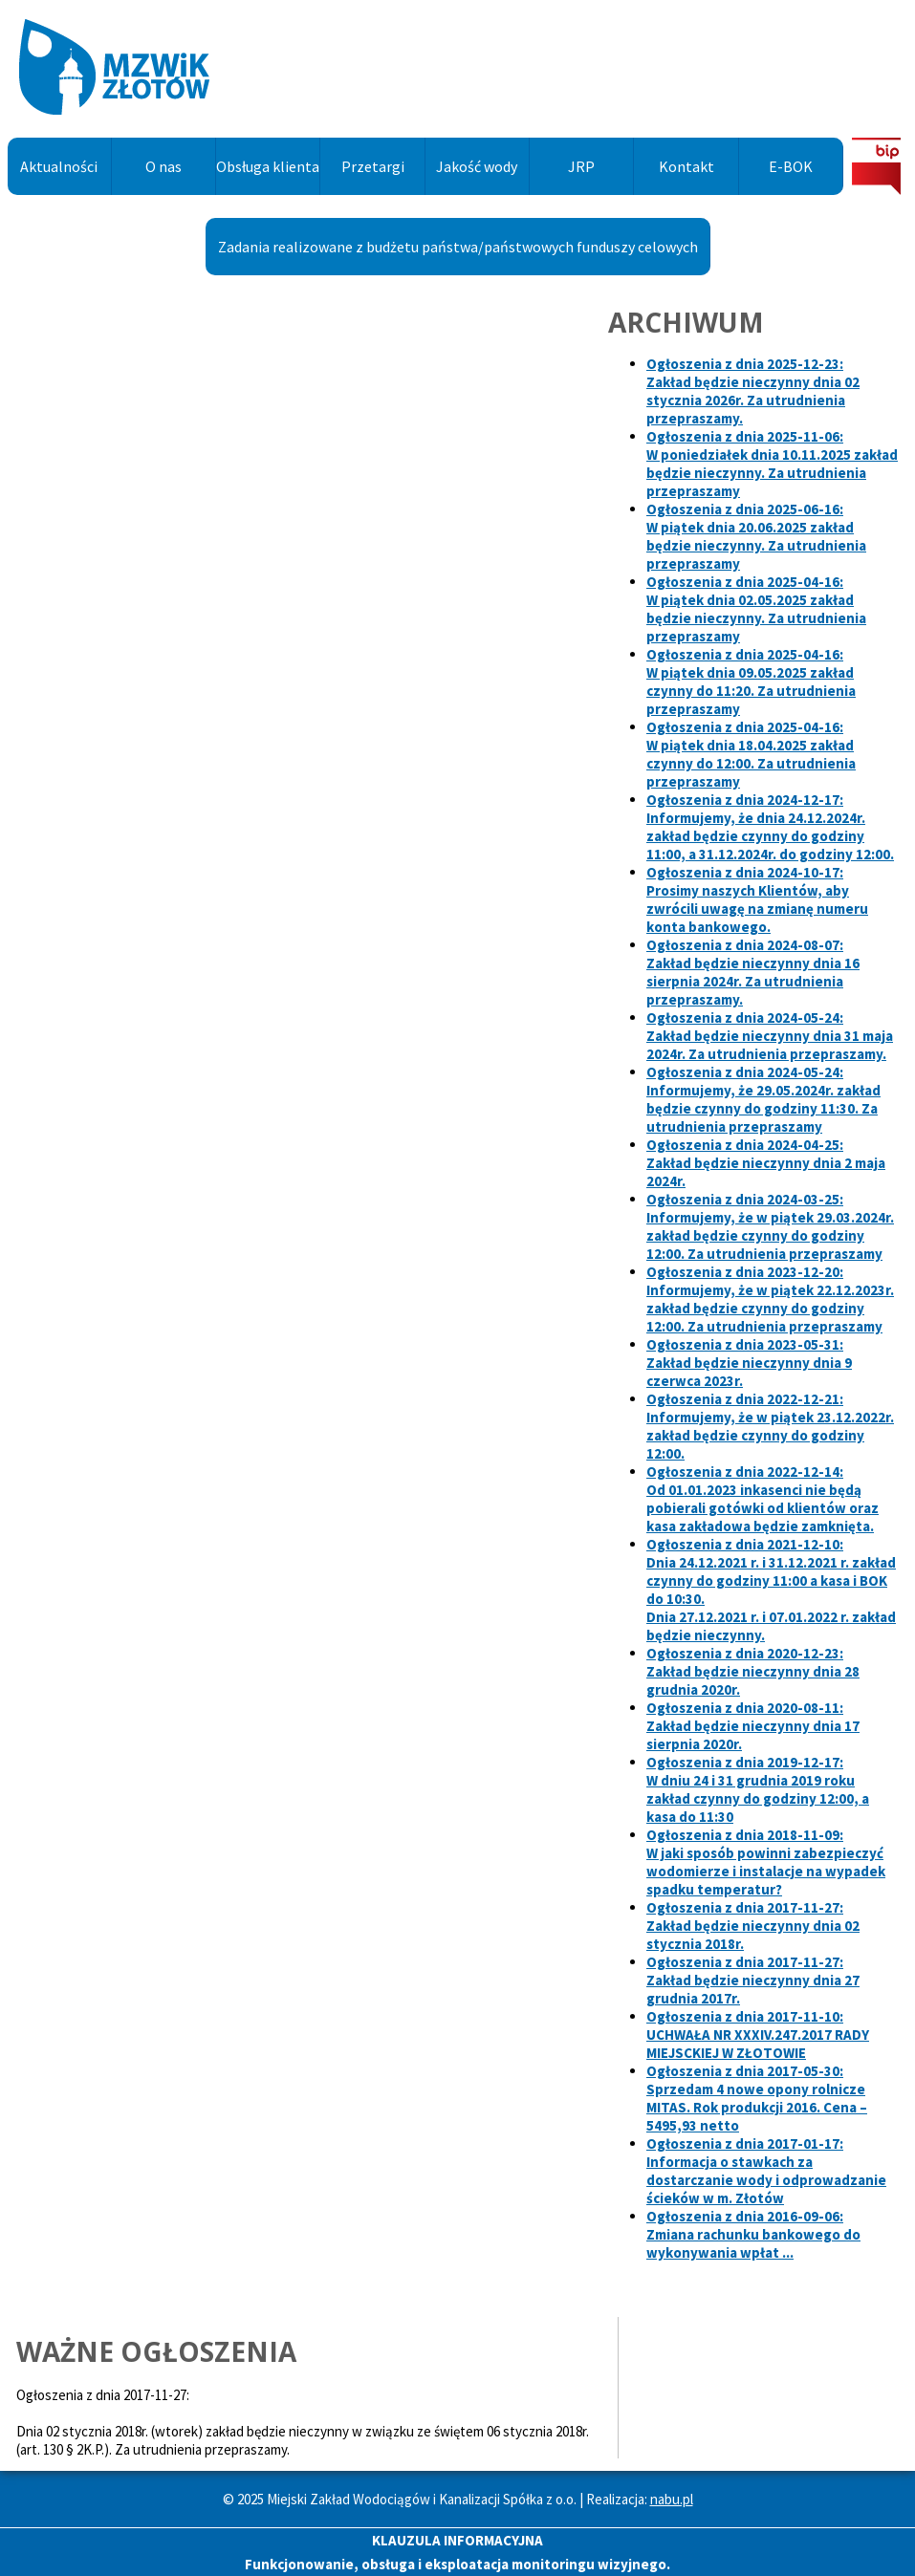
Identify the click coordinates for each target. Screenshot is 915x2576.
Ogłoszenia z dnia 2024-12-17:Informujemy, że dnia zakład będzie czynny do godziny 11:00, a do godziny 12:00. (770, 826)
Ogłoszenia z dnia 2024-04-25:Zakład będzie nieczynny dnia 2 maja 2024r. (765, 1163)
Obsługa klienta (267, 166)
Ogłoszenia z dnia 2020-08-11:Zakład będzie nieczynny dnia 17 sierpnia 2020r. (753, 1726)
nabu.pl (671, 2499)
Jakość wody (476, 166)
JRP (581, 166)
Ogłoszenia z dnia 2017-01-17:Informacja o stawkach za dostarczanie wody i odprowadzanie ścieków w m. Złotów (766, 2170)
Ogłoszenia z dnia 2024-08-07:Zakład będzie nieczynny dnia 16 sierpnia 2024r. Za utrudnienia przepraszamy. (753, 972)
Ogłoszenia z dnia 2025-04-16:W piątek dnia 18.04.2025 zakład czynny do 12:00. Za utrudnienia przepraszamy (751, 754)
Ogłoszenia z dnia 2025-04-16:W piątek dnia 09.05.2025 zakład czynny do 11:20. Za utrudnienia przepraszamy (751, 681)
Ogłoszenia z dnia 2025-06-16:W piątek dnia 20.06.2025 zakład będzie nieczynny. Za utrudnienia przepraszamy (756, 536)
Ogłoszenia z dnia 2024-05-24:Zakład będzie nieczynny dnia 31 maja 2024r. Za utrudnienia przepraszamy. (769, 1035)
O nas (163, 166)
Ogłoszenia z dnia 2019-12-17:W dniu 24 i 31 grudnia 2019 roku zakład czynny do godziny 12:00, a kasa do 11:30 (757, 1789)
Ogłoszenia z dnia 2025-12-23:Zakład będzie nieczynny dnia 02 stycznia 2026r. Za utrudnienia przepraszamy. (753, 391)
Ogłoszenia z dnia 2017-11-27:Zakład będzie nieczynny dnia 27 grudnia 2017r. (753, 1980)
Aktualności (59, 166)
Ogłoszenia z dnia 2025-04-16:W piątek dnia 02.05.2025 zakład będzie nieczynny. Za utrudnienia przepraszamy (756, 609)
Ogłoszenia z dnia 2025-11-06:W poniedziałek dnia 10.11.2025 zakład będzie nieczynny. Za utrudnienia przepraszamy (772, 463)
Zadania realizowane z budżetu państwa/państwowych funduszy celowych (458, 246)
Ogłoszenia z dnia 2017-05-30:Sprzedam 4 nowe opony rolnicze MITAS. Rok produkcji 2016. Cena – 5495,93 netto (756, 2098)
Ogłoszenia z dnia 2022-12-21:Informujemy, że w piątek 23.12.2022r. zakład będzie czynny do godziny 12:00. (770, 1426)
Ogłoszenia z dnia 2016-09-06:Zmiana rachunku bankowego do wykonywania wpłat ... (753, 2234)
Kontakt (686, 166)
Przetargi (372, 166)
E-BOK (791, 166)
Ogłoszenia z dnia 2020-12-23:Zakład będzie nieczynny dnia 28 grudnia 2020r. (753, 1671)
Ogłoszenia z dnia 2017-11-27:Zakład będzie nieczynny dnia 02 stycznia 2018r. (753, 1925)
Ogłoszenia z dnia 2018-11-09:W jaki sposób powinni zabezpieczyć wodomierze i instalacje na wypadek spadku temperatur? (765, 1862)
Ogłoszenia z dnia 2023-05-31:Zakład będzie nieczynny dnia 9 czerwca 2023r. (749, 1362)
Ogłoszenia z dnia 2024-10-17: (757, 899)
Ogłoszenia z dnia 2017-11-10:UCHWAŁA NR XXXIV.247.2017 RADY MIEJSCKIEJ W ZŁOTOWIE (757, 2034)
